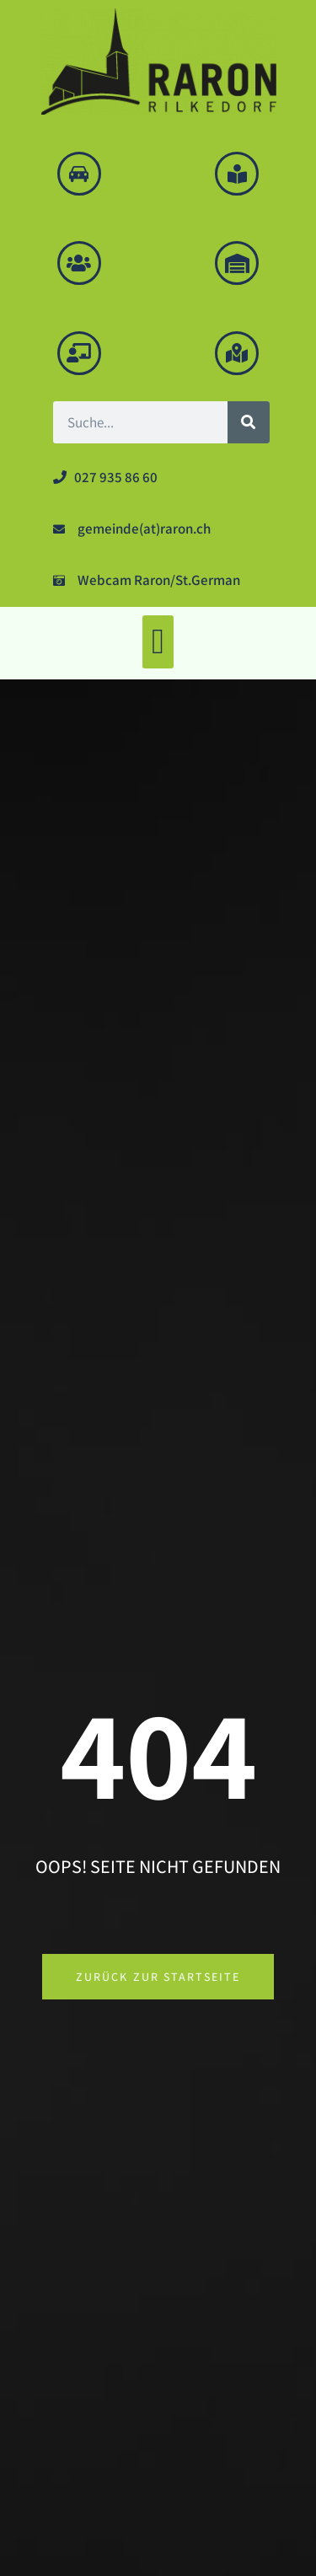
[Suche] (249, 422)
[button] (157, 641)
